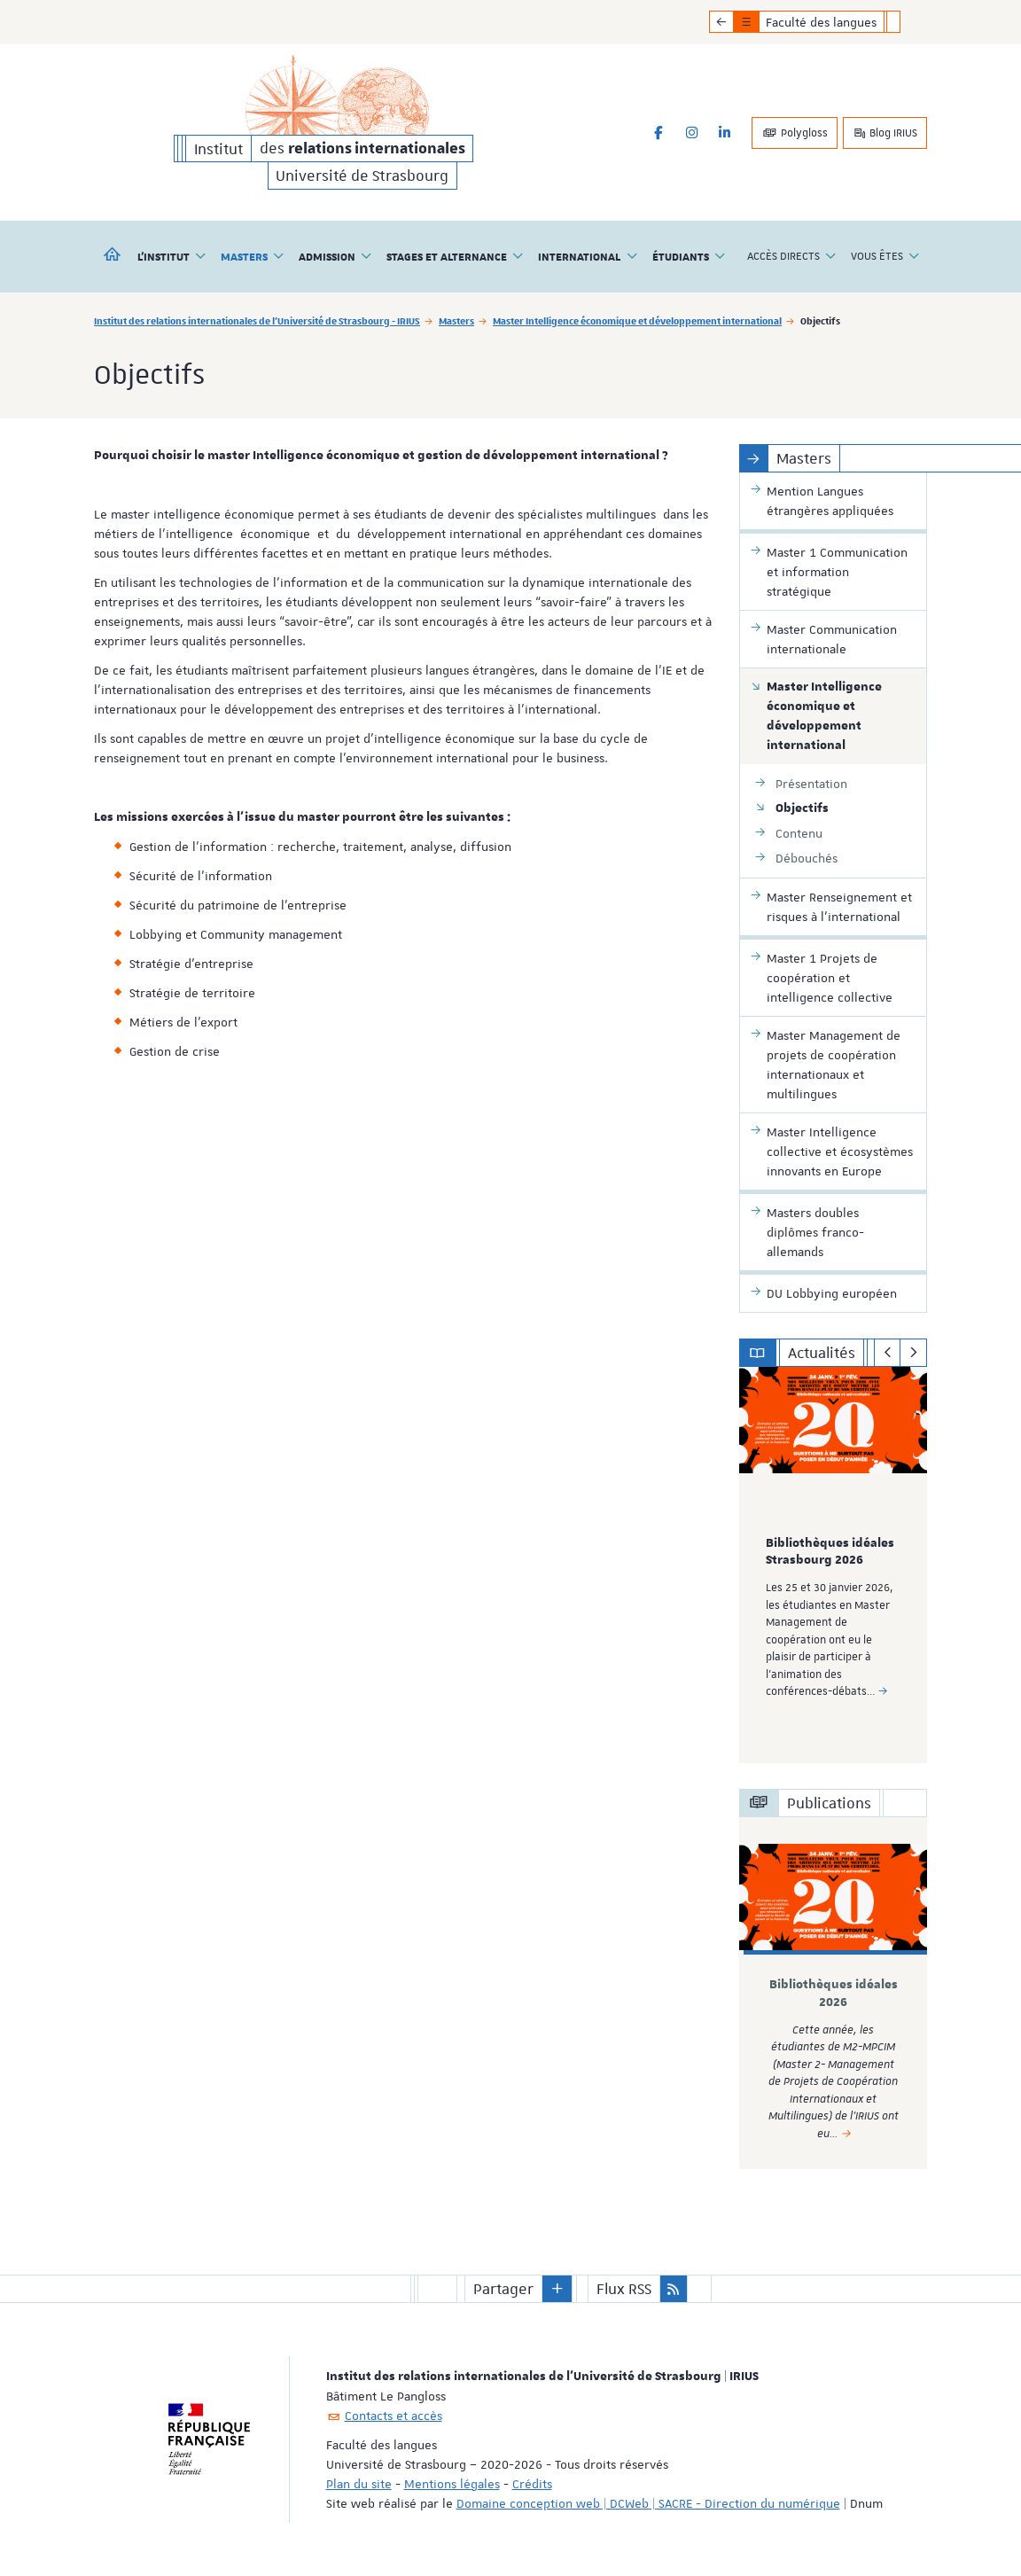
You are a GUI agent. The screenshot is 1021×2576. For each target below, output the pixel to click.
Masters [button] (252, 256)
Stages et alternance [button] (455, 256)
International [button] (587, 256)
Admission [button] (335, 256)
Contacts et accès (393, 2416)
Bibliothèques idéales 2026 (833, 1993)
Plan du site (359, 2484)
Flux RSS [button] (623, 2289)
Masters (456, 320)
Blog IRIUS (885, 133)
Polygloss (794, 133)
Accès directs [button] (792, 256)
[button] (557, 2289)
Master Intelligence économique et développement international (637, 320)
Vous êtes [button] (885, 256)
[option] (833, 1565)
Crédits (532, 2484)
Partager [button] (503, 2289)
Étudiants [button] (689, 256)
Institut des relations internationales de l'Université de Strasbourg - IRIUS (257, 320)
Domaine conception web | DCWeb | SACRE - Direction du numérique (648, 2503)
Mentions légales (452, 2484)
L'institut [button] (172, 256)
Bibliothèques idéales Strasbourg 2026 (830, 1552)
